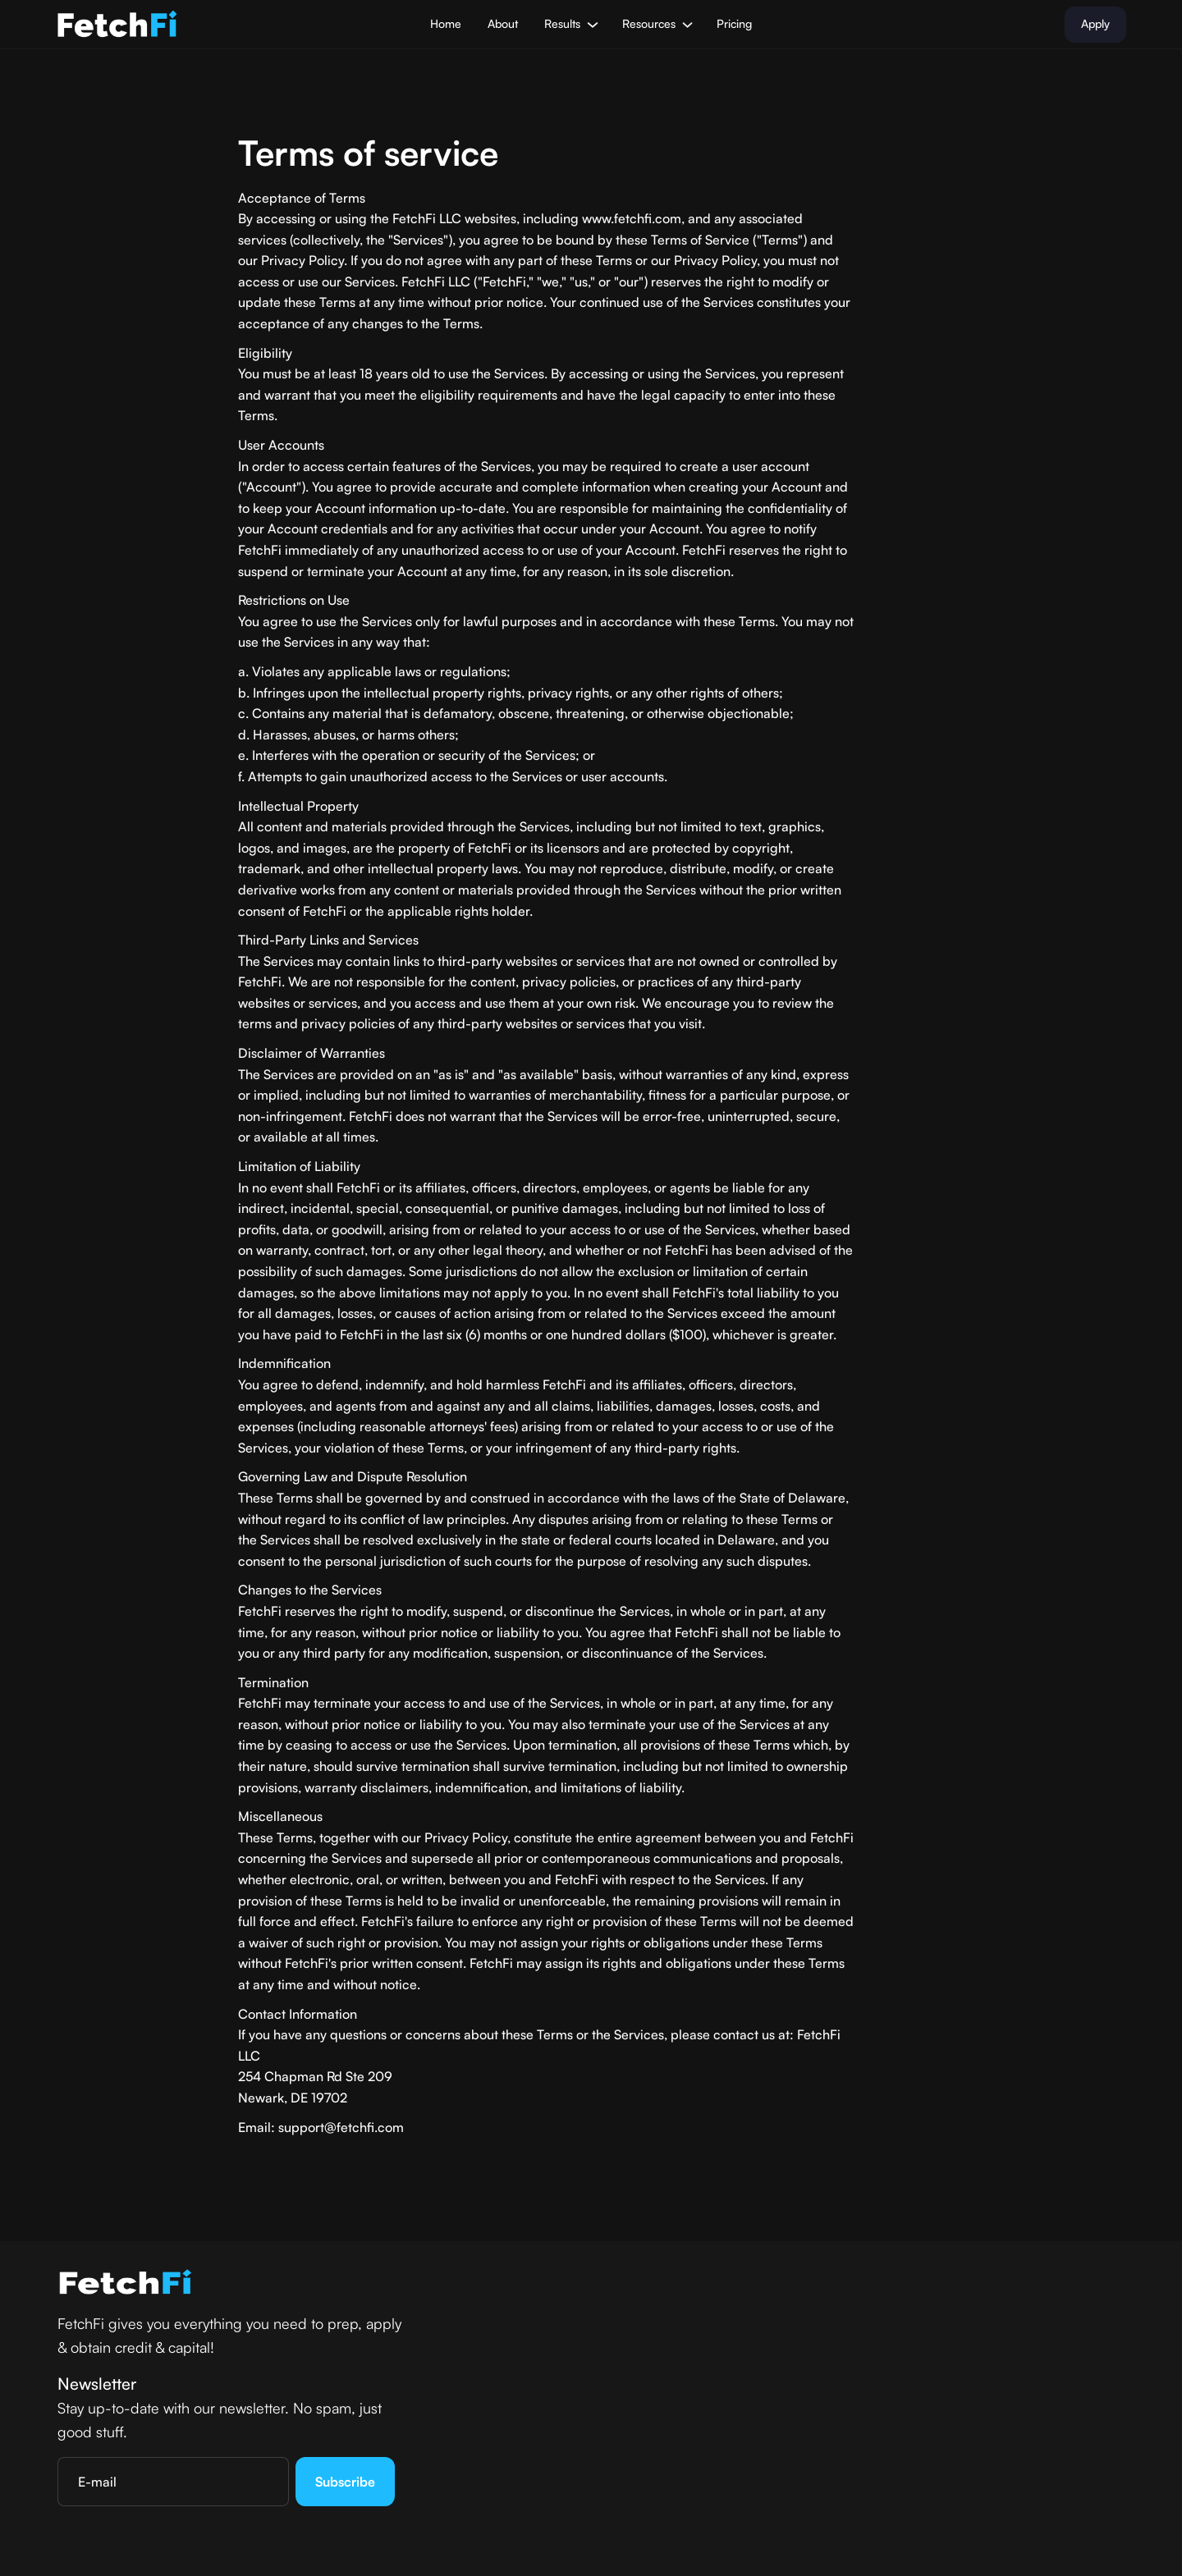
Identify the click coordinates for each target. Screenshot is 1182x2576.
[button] (569, 24)
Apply (1095, 23)
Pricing (734, 23)
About (503, 23)
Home (445, 23)
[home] (117, 24)
